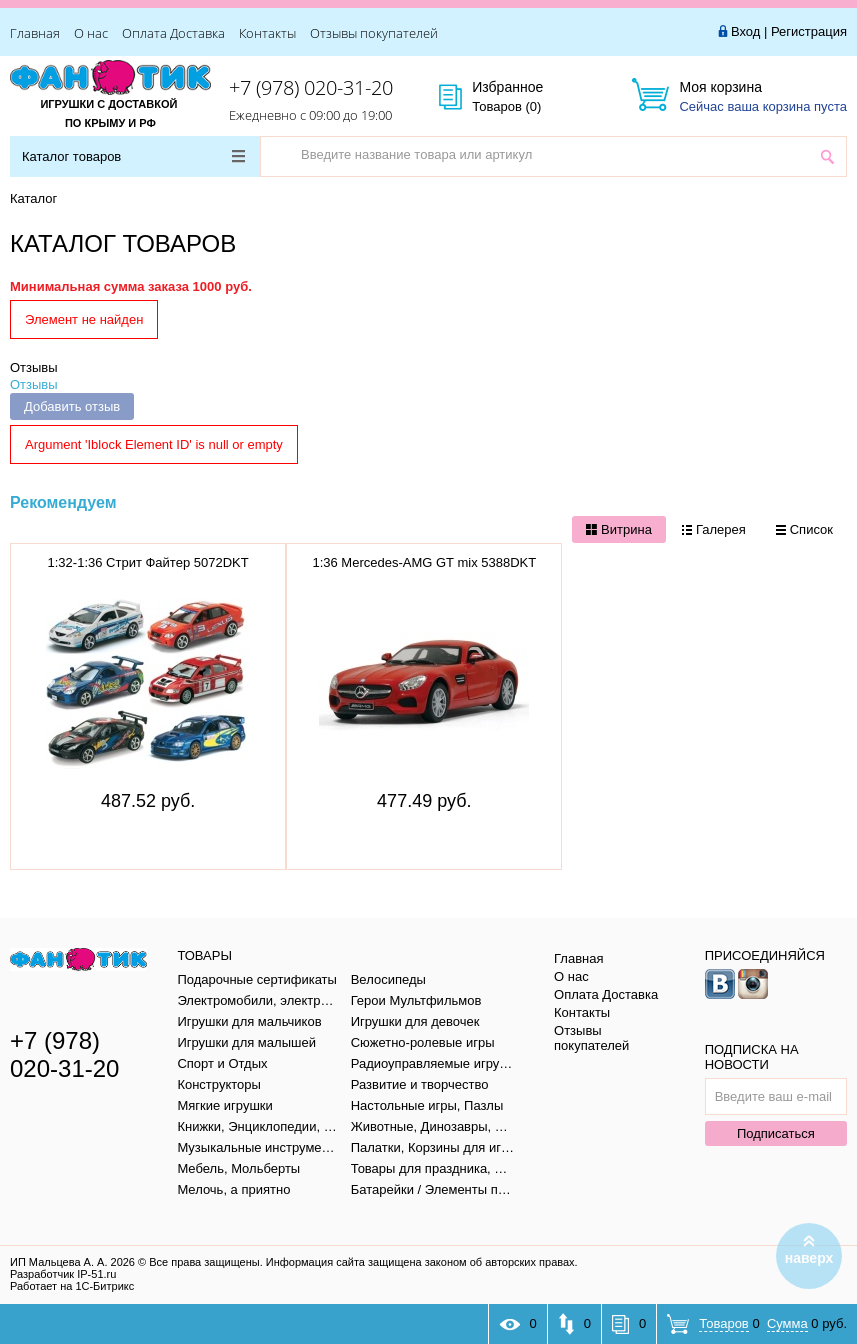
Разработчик (63, 1274)
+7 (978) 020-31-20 (311, 87)
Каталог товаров (133, 156)
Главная (35, 33)
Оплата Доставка (173, 33)
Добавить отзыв (72, 406)
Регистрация (809, 31)
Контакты (267, 33)
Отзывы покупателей (374, 33)
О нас (91, 33)
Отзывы (34, 367)
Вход (745, 31)
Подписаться (776, 1133)
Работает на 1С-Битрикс (72, 1286)
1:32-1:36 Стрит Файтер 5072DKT (148, 562)
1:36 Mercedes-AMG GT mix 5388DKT (424, 562)
